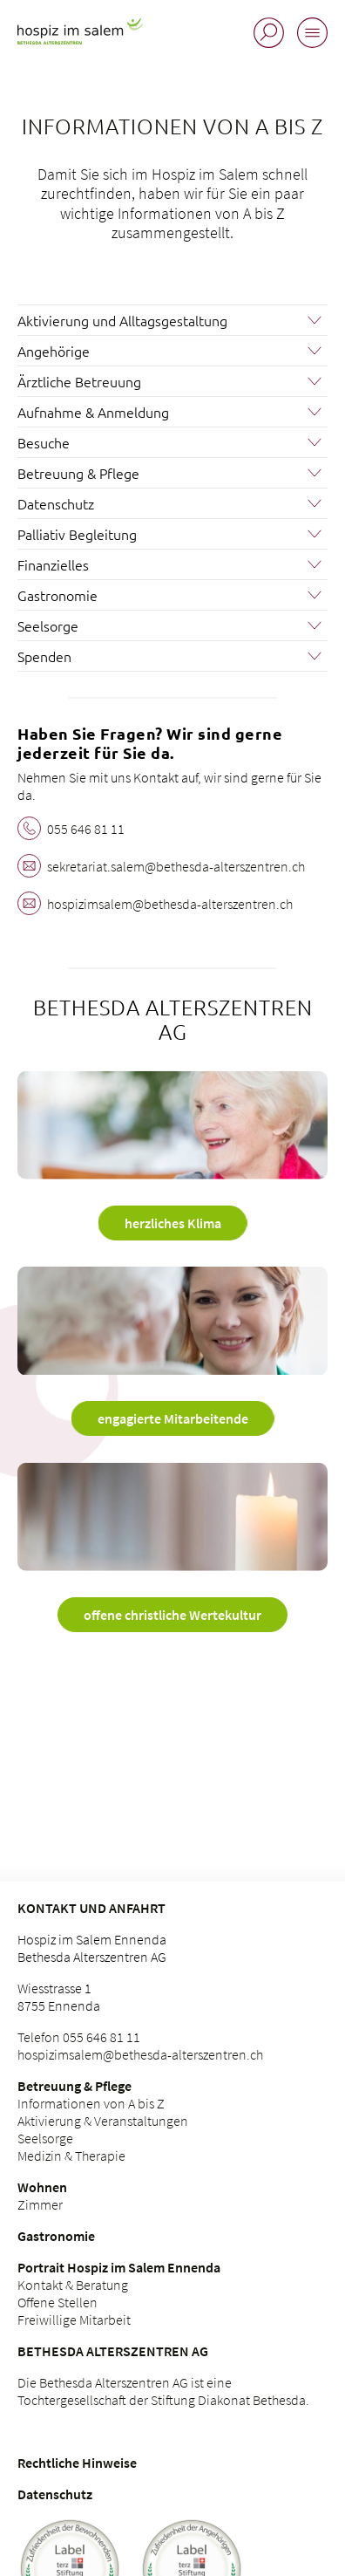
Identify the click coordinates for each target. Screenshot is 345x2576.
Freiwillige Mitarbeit (74, 2319)
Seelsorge (45, 2138)
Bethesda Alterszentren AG (112, 2351)
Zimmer (40, 2204)
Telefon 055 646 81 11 (78, 2037)
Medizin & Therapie (71, 2155)
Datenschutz (54, 2494)
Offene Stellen (57, 2302)
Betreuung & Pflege (74, 2085)
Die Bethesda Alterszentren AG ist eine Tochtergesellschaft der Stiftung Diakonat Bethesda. (163, 2391)
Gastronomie (56, 2236)
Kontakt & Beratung (72, 2284)
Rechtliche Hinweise (77, 2462)
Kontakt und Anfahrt (91, 1908)
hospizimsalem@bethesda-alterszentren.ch (140, 2054)
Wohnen (42, 2187)
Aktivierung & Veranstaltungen (102, 2120)
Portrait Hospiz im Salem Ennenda (118, 2267)
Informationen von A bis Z (91, 2103)
